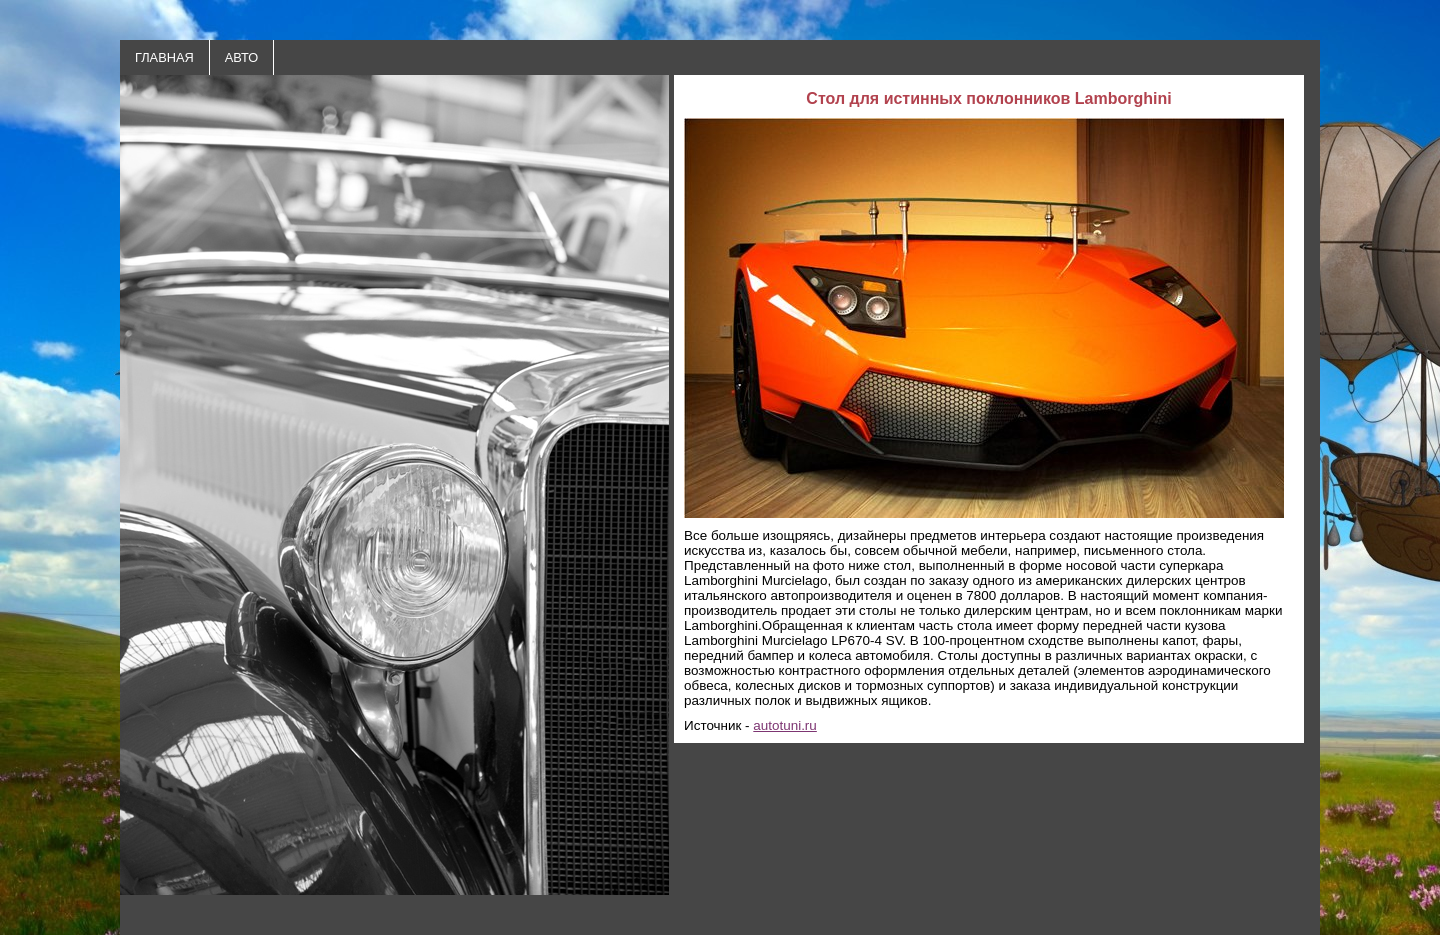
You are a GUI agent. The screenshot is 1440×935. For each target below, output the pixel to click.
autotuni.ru (785, 725)
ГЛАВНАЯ (164, 57)
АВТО (241, 57)
